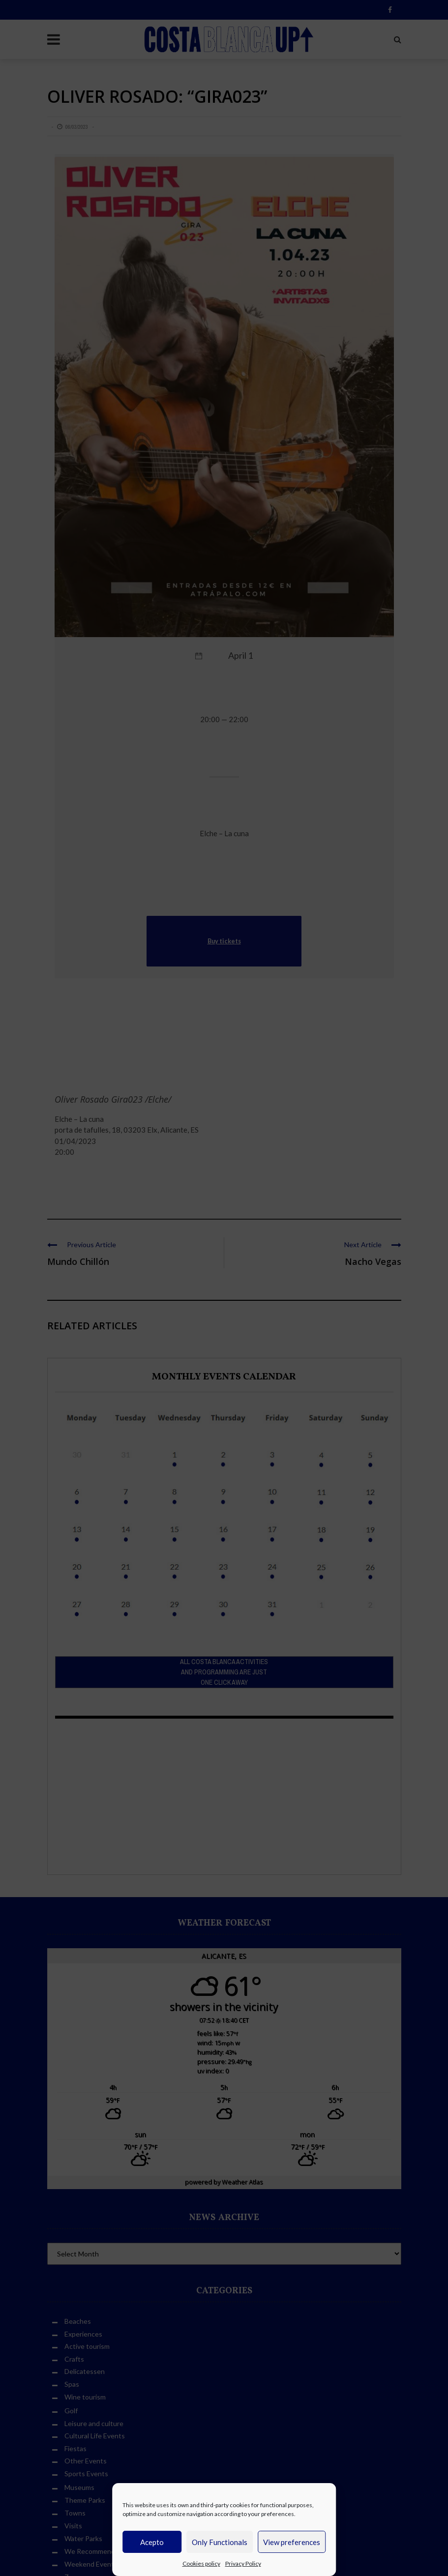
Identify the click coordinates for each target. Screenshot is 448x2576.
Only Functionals (219, 2542)
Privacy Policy (243, 2563)
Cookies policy (201, 2563)
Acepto (152, 2542)
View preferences (291, 2542)
